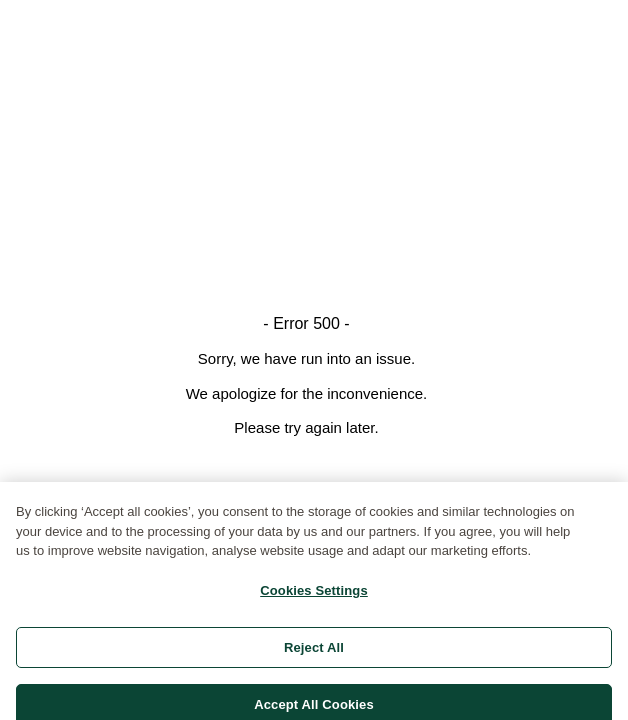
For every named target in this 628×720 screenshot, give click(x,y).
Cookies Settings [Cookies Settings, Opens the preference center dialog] (314, 594)
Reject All (314, 651)
